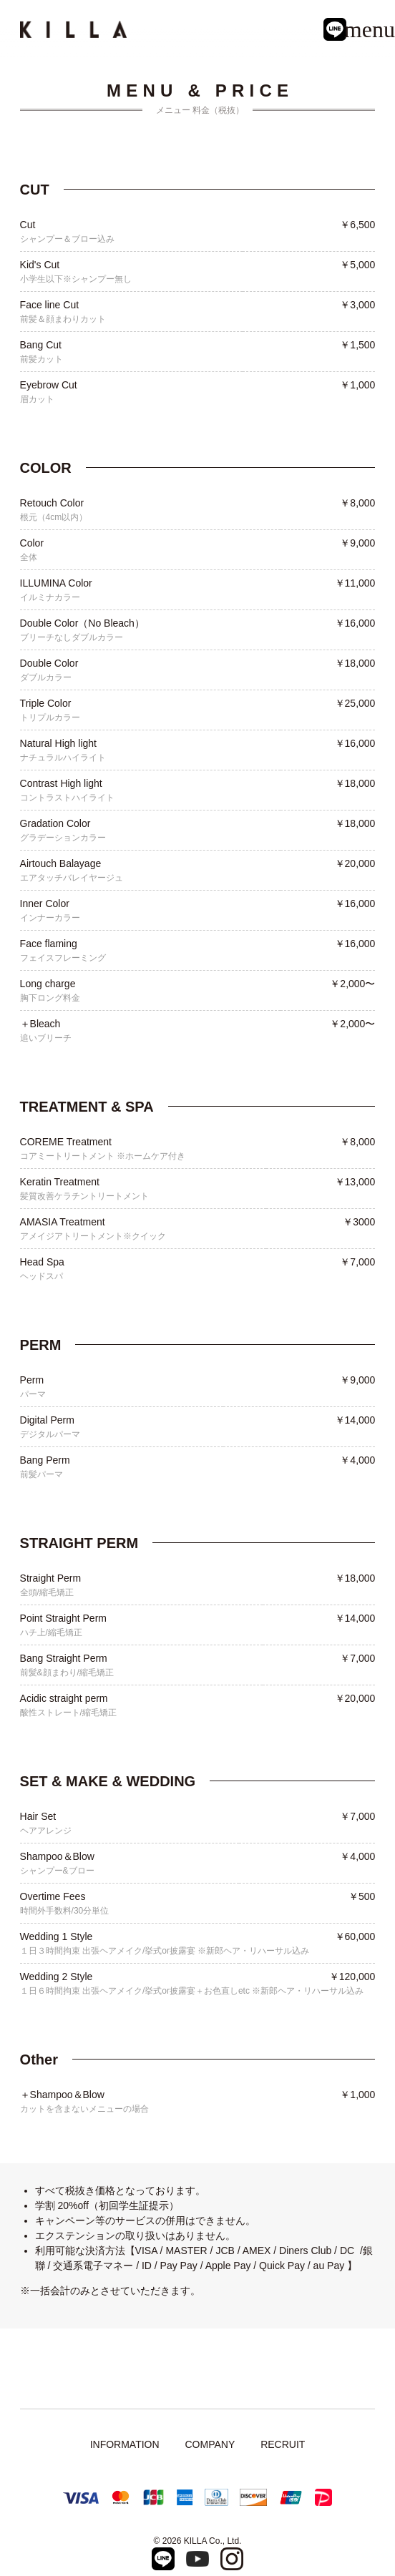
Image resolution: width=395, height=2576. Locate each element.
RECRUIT (282, 2444)
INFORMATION (125, 2444)
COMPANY (210, 2444)
